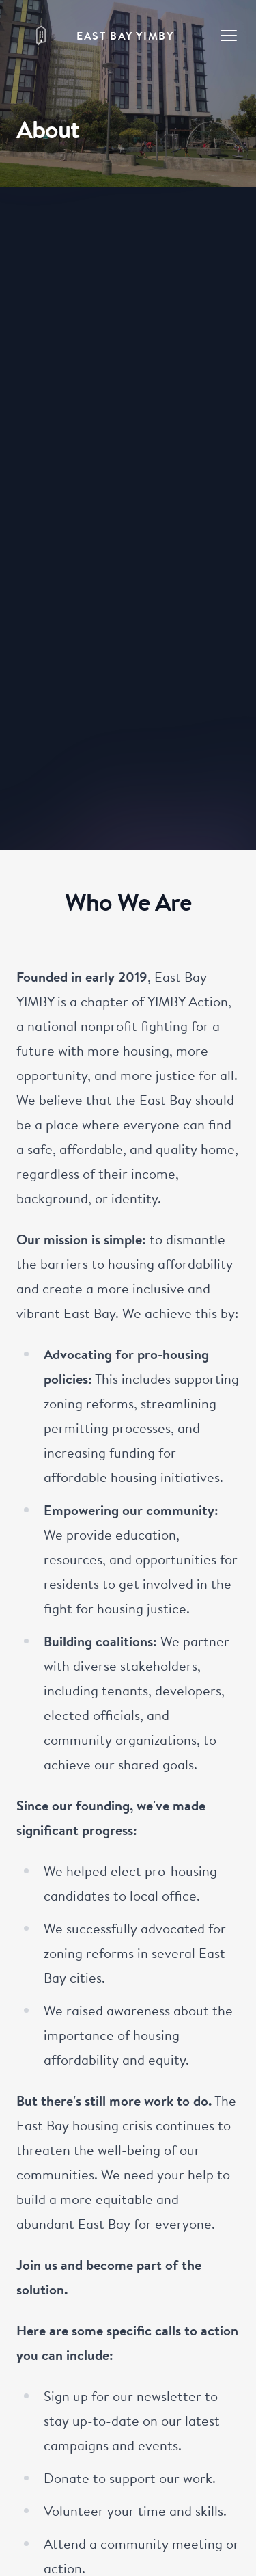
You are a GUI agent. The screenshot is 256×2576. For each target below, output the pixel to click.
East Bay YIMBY (124, 35)
